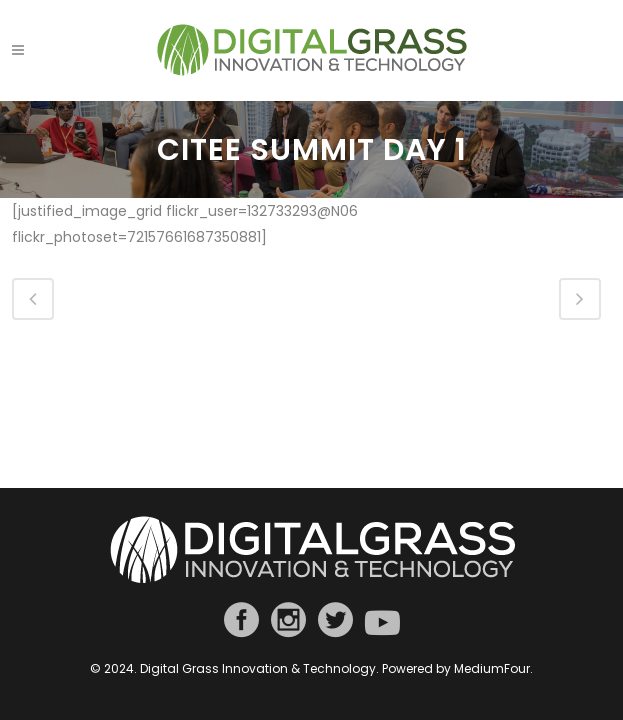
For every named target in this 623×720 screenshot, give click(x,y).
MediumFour (492, 668)
